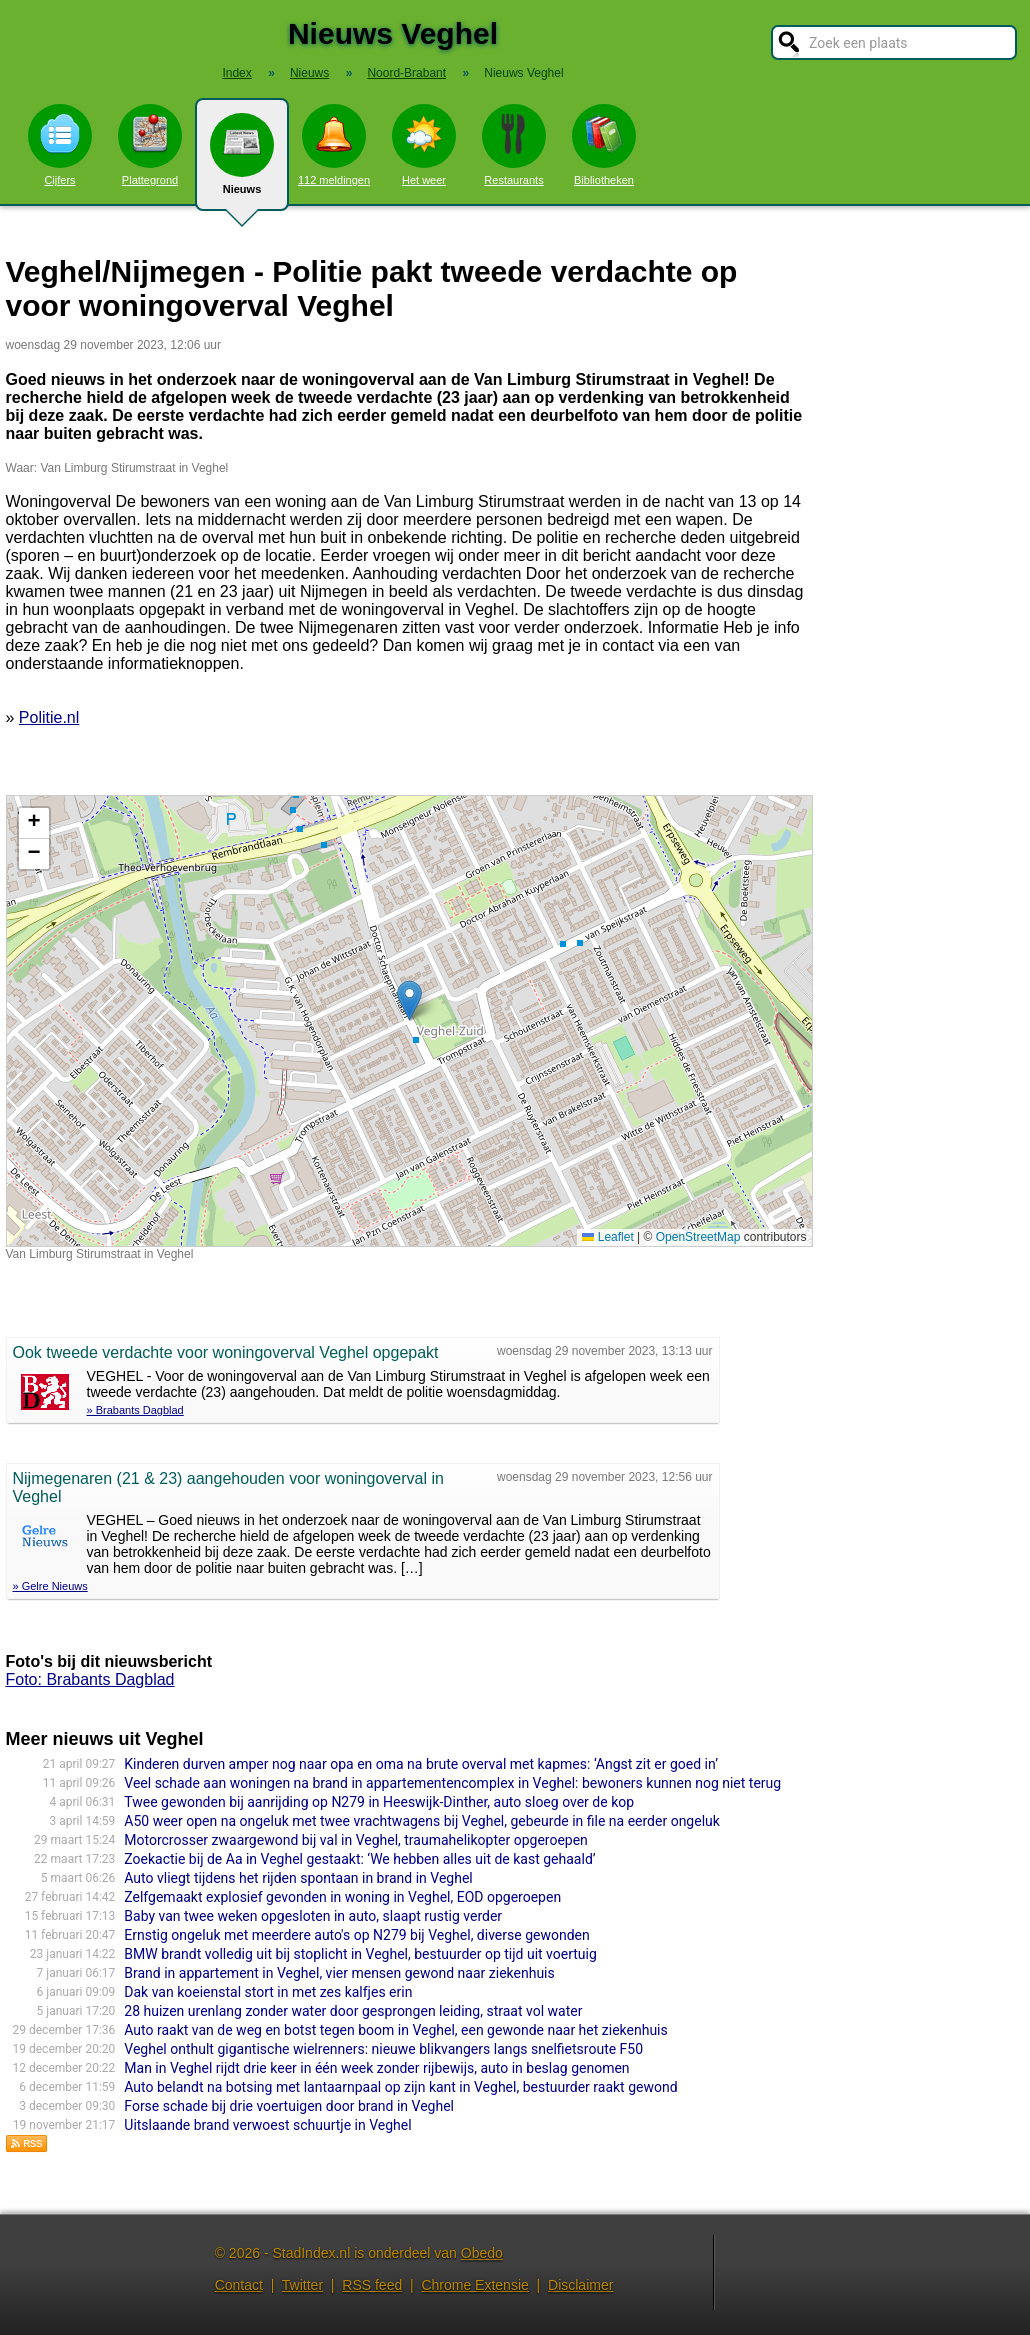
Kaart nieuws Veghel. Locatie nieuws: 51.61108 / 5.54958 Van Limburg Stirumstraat (407, 1021)
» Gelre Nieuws (50, 1586)
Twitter (302, 2285)
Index (236, 73)
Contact (239, 2285)
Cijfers (60, 145)
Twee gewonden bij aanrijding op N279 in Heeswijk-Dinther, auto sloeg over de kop (379, 1802)
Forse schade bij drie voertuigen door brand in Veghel (289, 2106)
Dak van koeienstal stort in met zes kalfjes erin (268, 1992)
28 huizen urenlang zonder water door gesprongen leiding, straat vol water (353, 2011)
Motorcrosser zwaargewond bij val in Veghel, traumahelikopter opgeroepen (356, 1840)
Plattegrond (150, 145)
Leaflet (607, 1237)
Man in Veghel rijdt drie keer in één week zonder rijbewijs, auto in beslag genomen (376, 2068)
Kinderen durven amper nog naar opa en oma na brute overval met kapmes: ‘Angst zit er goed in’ (421, 1764)
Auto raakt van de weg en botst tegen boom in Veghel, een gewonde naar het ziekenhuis (395, 2030)
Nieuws (242, 162)
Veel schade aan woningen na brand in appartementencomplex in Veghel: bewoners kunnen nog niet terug (452, 1783)
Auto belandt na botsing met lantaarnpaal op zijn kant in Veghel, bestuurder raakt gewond (400, 2087)
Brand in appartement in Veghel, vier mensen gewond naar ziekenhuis (339, 1973)
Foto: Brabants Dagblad (90, 1679)
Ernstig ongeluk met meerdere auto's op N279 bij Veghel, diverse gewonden (356, 1935)
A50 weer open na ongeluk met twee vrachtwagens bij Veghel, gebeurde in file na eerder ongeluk (422, 1821)
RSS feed (372, 2285)
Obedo (482, 2253)
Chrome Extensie (474, 2285)
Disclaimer (580, 2285)
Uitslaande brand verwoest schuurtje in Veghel (267, 2125)
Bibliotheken (604, 145)
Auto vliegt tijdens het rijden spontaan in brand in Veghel (298, 1878)
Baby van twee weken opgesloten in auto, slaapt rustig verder (313, 1916)
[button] (409, 1000)
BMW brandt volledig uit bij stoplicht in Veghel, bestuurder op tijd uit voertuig (360, 1954)
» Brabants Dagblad (135, 1410)
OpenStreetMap (698, 1237)
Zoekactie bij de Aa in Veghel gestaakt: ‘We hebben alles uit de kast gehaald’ (359, 1859)
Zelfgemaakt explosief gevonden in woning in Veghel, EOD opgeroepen (342, 1897)
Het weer (424, 145)
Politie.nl (49, 717)
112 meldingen (334, 145)
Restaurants (514, 145)
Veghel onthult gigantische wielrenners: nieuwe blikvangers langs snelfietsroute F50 (383, 2049)
